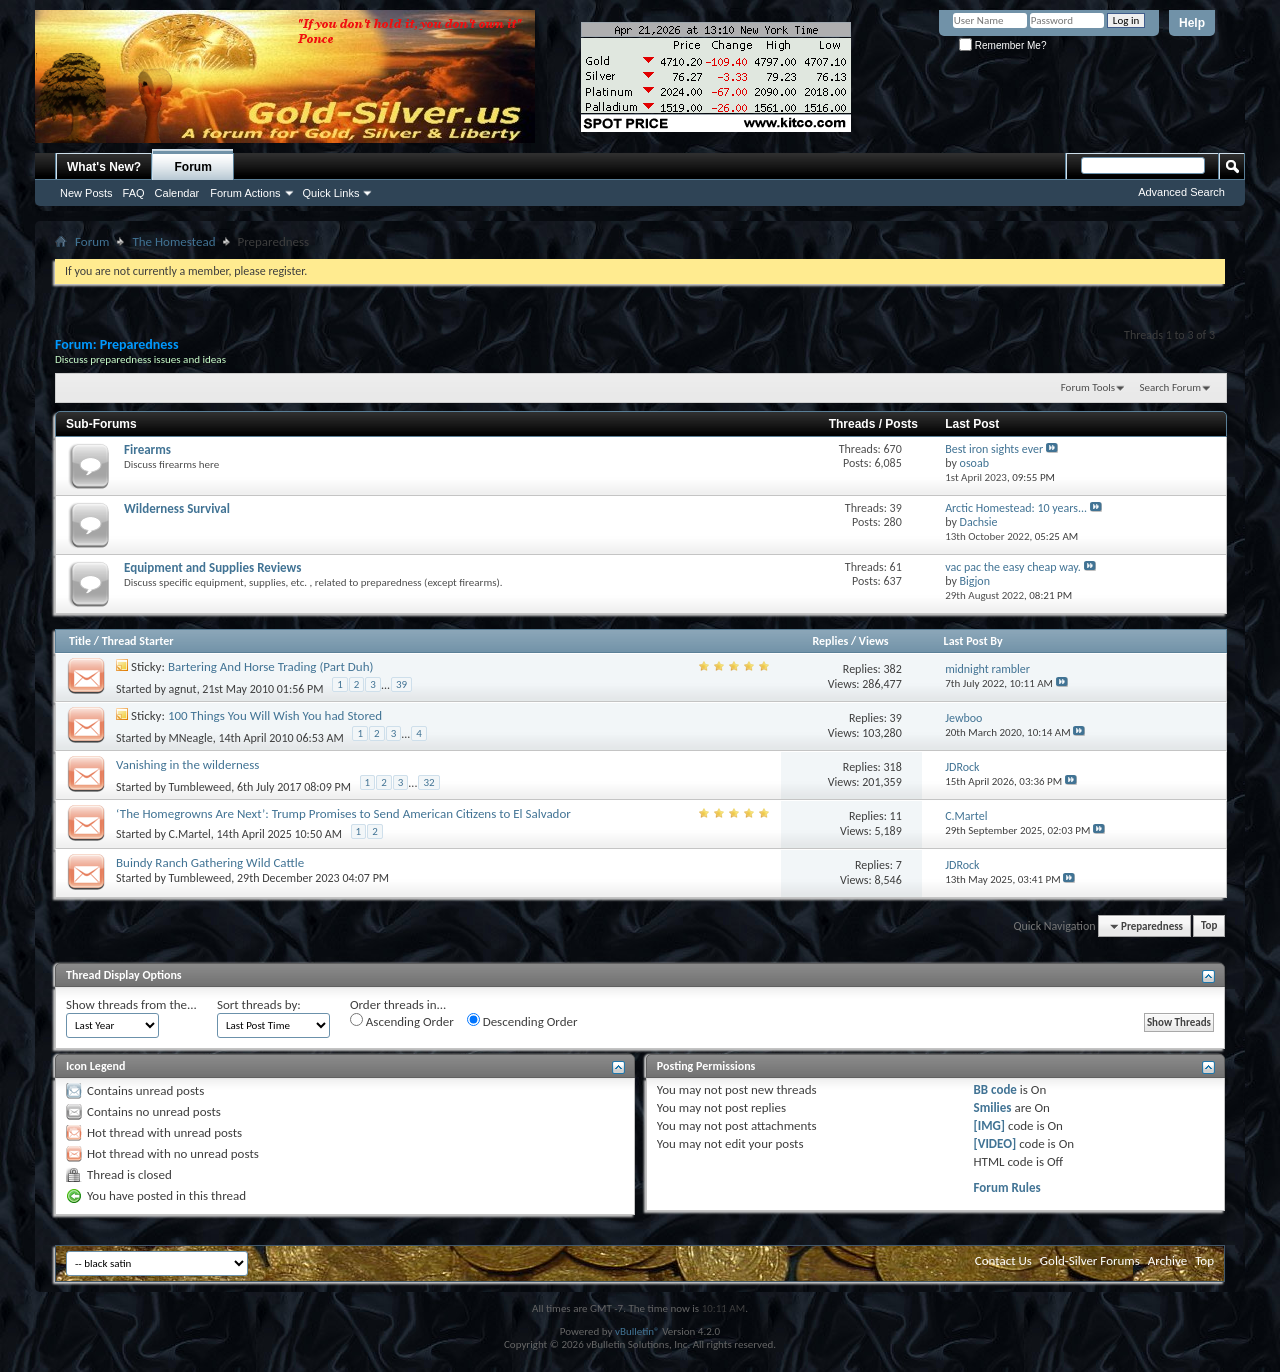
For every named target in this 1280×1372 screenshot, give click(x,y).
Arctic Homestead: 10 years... (1016, 508)
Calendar (177, 193)
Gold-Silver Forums (1090, 1260)
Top (1209, 926)
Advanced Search (1181, 192)
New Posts (86, 193)
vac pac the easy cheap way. (1013, 567)
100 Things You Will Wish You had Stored (275, 715)
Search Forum (1171, 387)
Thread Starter (138, 641)
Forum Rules (1007, 1187)
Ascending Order (402, 1021)
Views (874, 641)
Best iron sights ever (994, 449)
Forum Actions (245, 193)
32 (428, 782)
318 (893, 767)
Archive (1167, 1260)
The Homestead (173, 241)
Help (1192, 23)
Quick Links (331, 193)
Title (80, 641)
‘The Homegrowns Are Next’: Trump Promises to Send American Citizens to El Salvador (343, 813)
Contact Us (1003, 1260)
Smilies (993, 1107)
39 (401, 684)
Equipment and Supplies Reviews (212, 567)
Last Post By (973, 641)
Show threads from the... (131, 1004)
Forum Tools (1088, 387)
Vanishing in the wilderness (187, 764)
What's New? (104, 167)
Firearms (147, 449)
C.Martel (190, 834)
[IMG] (990, 1125)
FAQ (134, 193)
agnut (183, 688)
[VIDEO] (995, 1143)
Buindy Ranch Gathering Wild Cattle (210, 862)
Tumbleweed (200, 786)
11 (896, 816)
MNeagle (191, 737)
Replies (830, 641)
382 (893, 669)
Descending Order (522, 1021)
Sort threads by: (259, 1004)
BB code (995, 1089)
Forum (193, 167)
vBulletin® (637, 1331)
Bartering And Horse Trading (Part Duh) (271, 666)
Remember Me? (1002, 45)
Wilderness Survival (177, 508)
